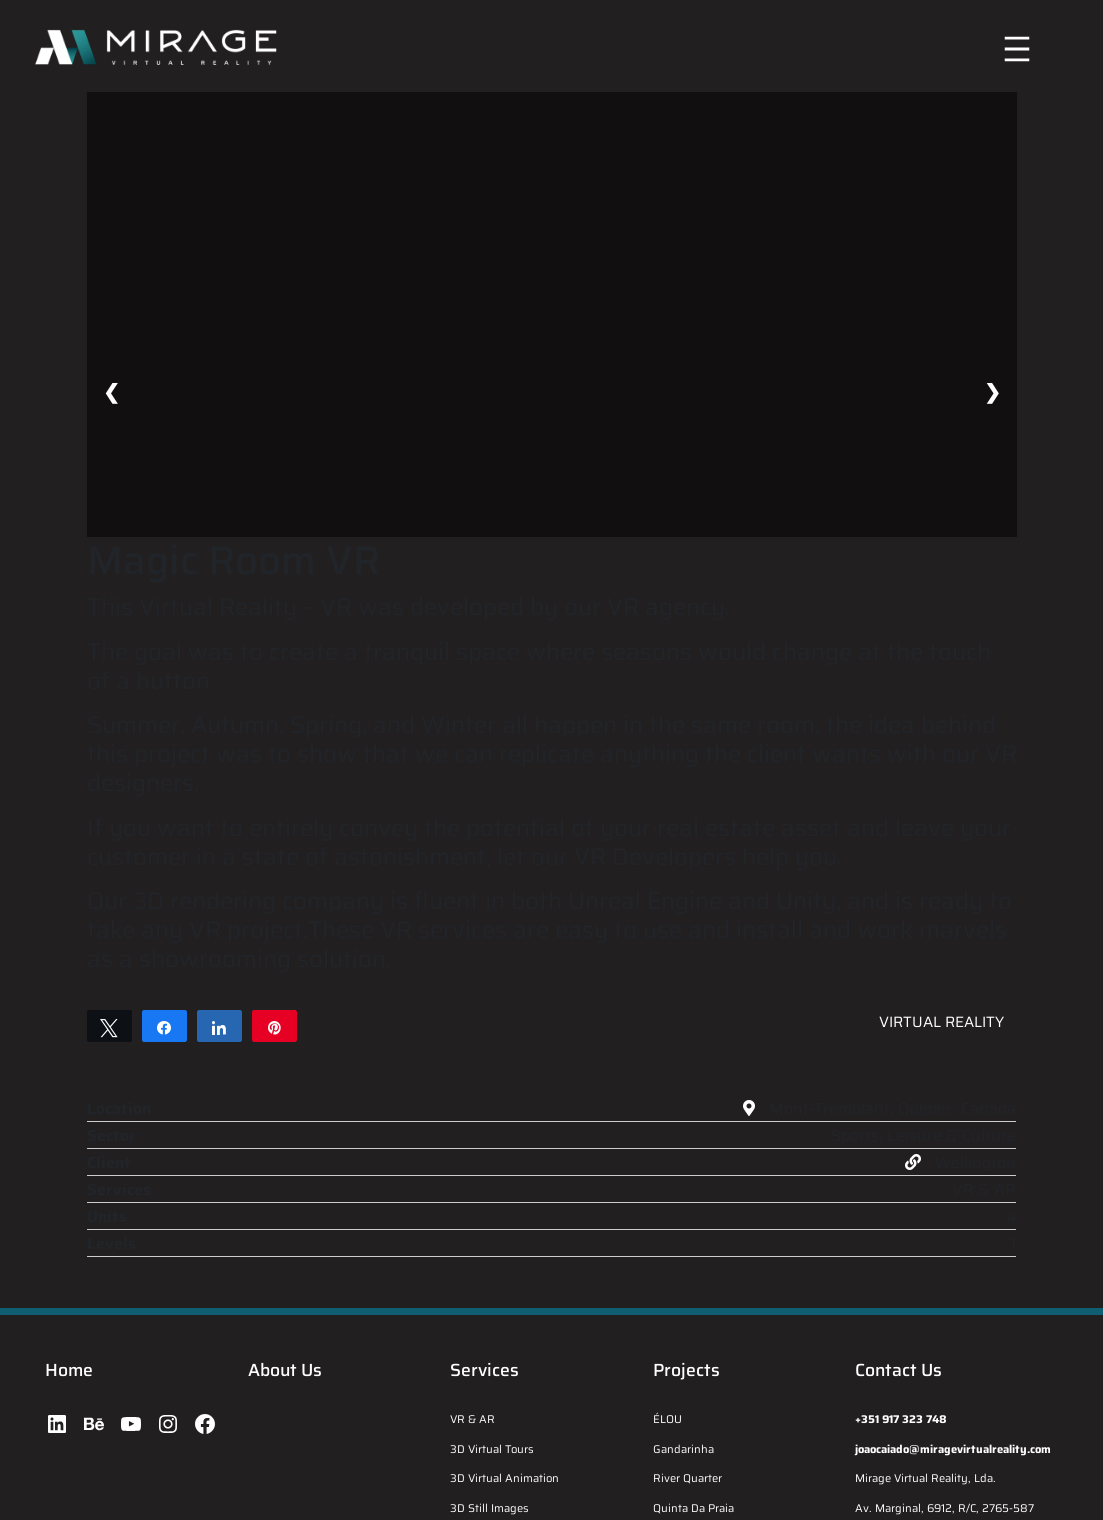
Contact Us (898, 1370)
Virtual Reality (941, 1022)
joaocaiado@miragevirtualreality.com (953, 1449)
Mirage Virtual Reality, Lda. (925, 1478)
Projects (686, 1370)
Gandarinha (683, 1449)
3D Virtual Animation (504, 1478)
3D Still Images (489, 1508)
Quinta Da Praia (693, 1508)
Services (484, 1370)
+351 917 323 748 (901, 1419)
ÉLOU (667, 1419)
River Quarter (687, 1478)
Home (69, 1370)
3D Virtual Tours (492, 1449)
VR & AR (472, 1419)
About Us (285, 1370)
